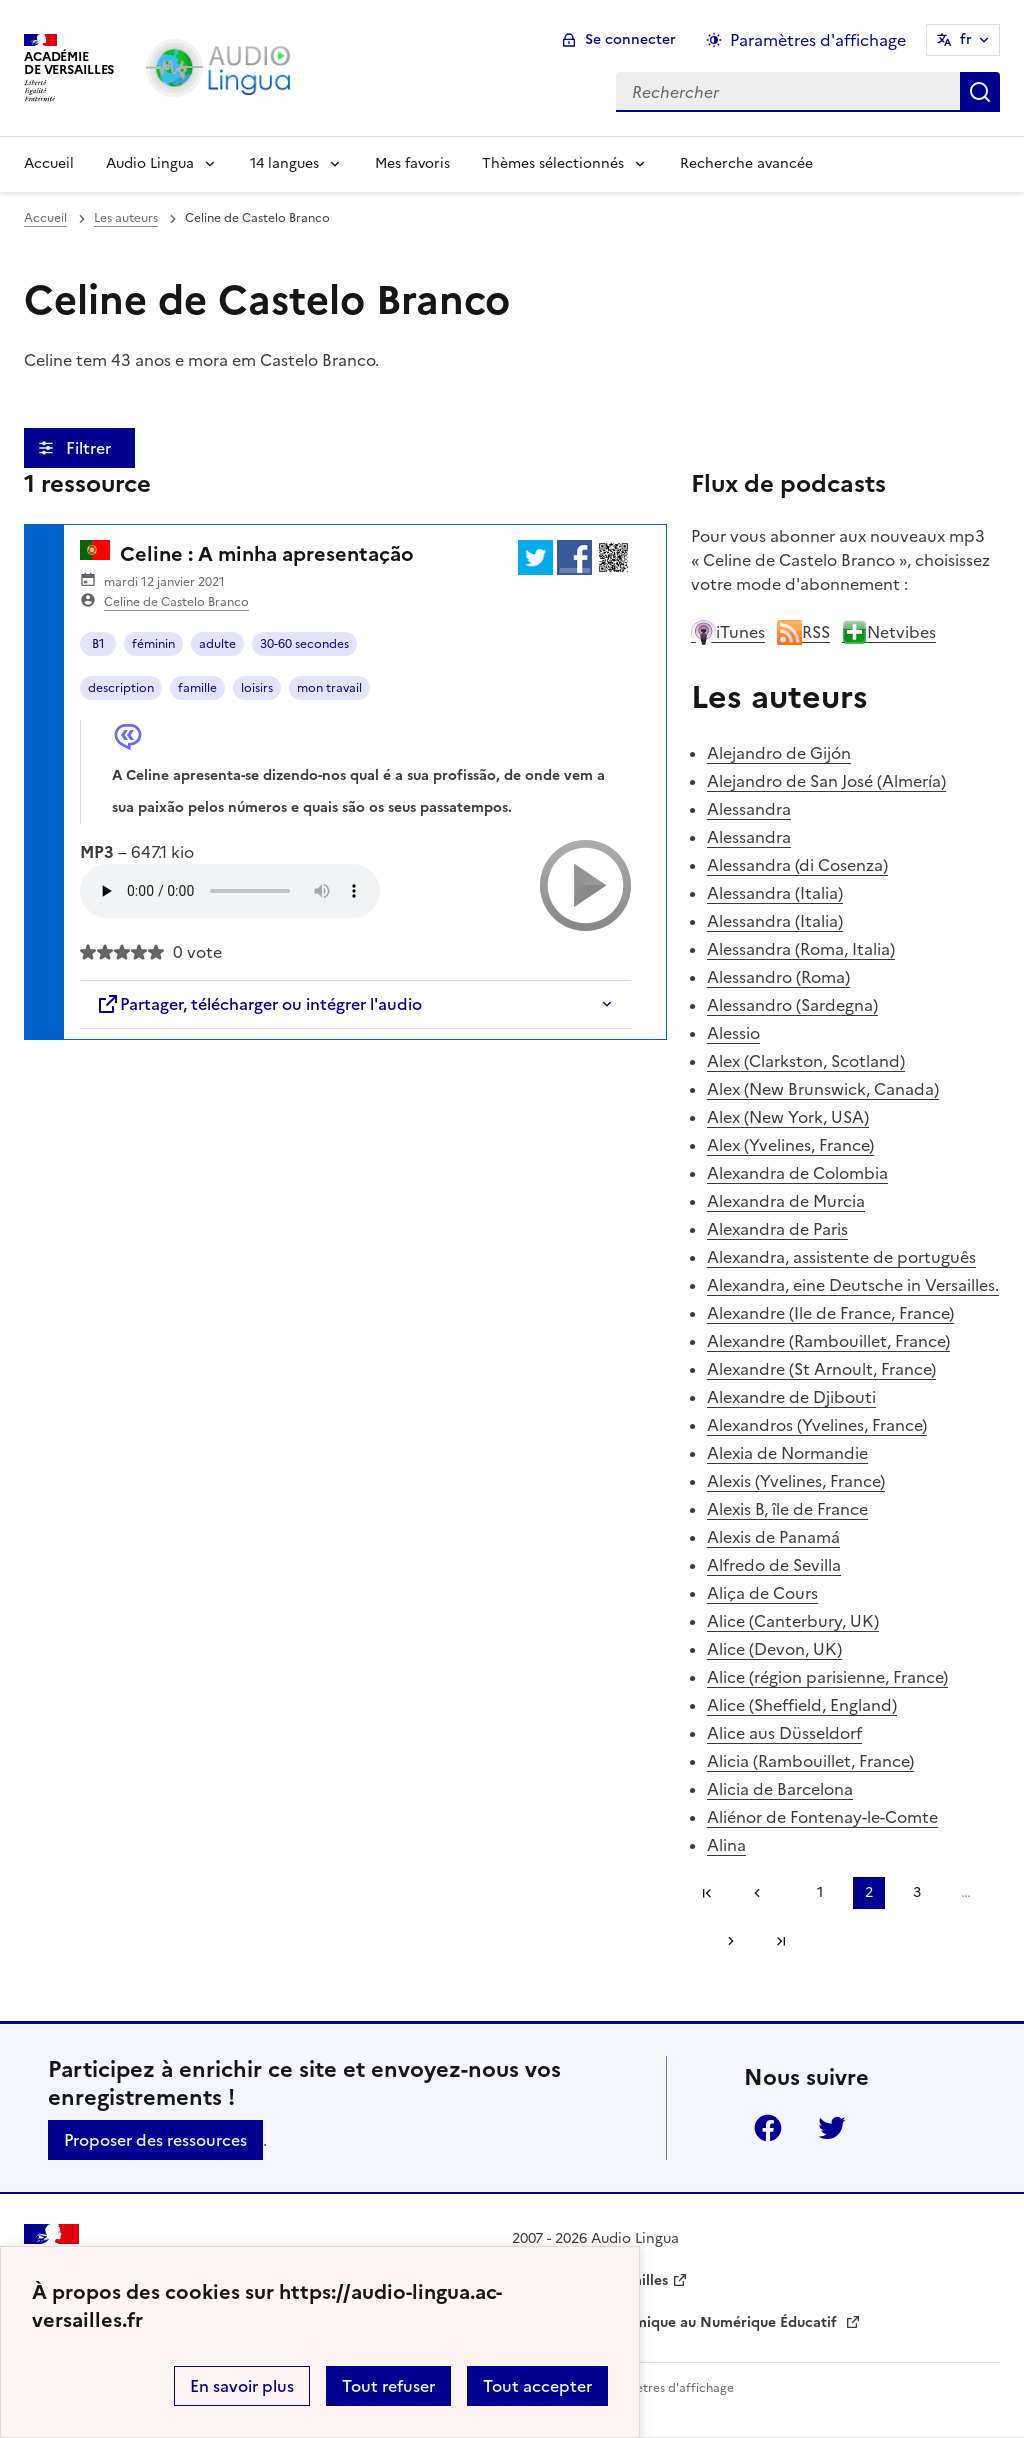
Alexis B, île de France (787, 1509)
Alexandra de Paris (777, 1229)
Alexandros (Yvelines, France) (817, 1425)
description (121, 688)
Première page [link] (707, 1893)
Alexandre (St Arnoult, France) (821, 1369)
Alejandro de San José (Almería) (826, 781)
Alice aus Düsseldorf (784, 1733)
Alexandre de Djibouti (791, 1397)
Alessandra (749, 809)
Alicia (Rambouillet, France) (810, 1761)
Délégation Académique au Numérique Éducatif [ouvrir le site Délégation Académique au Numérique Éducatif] (676, 2322)
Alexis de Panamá (773, 1537)
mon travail (329, 688)
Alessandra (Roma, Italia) (801, 949)
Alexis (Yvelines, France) (796, 1481)
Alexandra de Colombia (797, 1173)
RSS (803, 632)
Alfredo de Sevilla (774, 1565)
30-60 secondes (304, 644)
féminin (153, 644)
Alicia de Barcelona (780, 1789)
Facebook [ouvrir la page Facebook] (768, 2128)
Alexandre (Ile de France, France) (830, 1313)
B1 (98, 644)
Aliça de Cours (762, 1593)
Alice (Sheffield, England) (802, 1705)
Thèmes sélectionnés (553, 163)
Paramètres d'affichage (666, 2388)
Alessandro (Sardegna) (792, 1005)
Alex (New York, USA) (788, 1117)
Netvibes (889, 632)
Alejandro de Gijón (779, 753)
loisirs (257, 688)
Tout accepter (537, 2386)
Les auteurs (126, 218)
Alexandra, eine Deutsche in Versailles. (853, 1285)
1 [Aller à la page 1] (820, 1892)
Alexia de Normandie (787, 1453)
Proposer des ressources (155, 2140)
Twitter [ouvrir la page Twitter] (832, 2128)
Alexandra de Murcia (786, 1201)
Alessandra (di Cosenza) (797, 865)
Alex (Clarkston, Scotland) (806, 1061)
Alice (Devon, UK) (774, 1649)
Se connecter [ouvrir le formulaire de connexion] (630, 39)
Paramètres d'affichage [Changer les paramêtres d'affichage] (818, 40)
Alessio (733, 1033)
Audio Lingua (150, 163)
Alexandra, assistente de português (841, 1257)
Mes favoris (412, 163)
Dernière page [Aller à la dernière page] (781, 1941)
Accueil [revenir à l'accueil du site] (45, 218)
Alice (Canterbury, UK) (793, 1621)
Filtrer (90, 448)
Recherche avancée (746, 163)
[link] (764, 1893)
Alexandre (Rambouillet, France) (828, 1341)
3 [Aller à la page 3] (917, 1892)
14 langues (284, 163)
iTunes (728, 632)
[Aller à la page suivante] (724, 1941)
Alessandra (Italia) (775, 893)
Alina (726, 1845)
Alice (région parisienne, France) (827, 1677)
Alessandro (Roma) (778, 977)
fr (966, 39)
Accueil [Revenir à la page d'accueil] (49, 163)
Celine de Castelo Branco (176, 602)
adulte (217, 644)
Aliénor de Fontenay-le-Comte (822, 1817)
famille (197, 688)
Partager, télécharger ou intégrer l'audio (259, 1004)
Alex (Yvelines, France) (790, 1145)
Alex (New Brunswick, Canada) (823, 1089)
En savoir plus (242, 2386)
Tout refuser (388, 2386)
